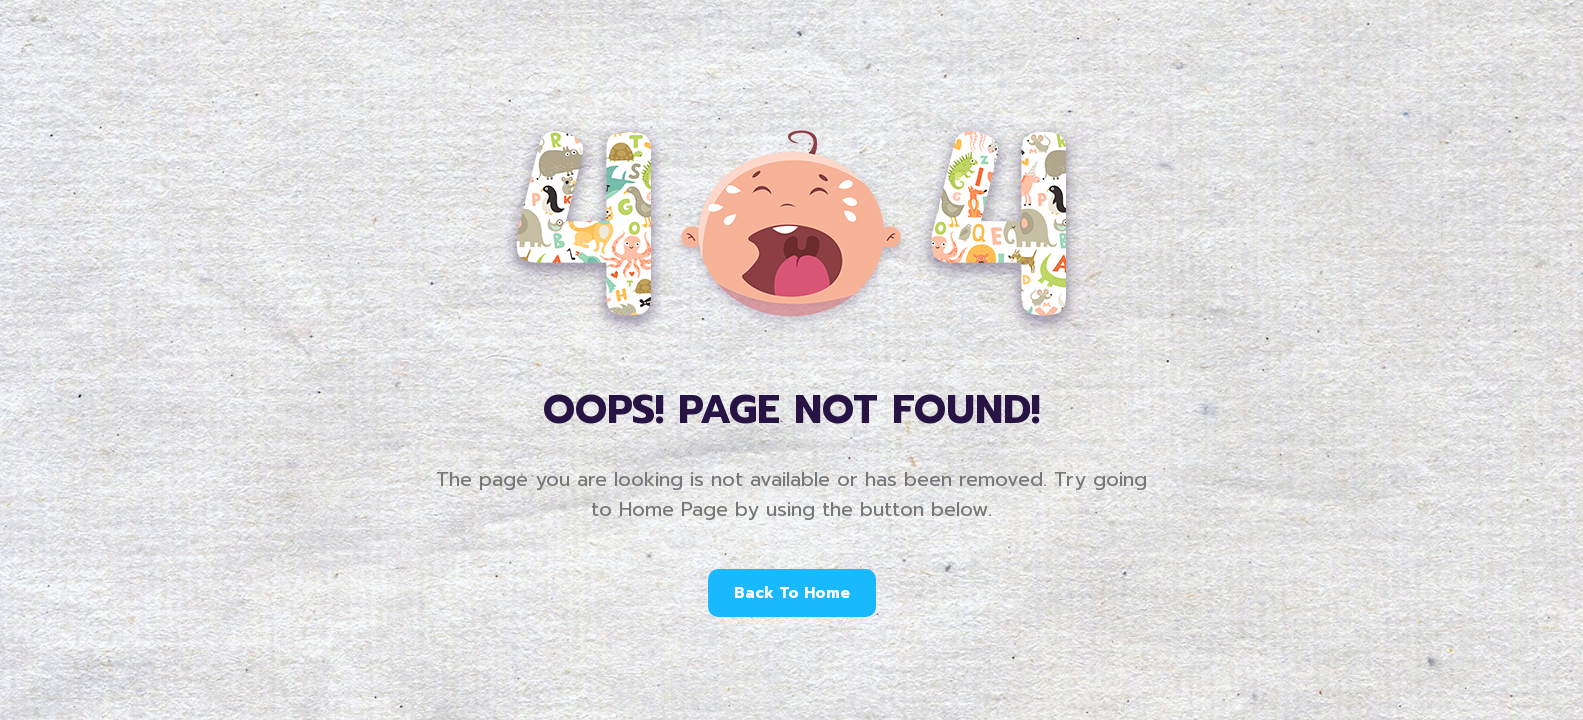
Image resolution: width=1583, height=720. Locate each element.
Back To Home (792, 593)
